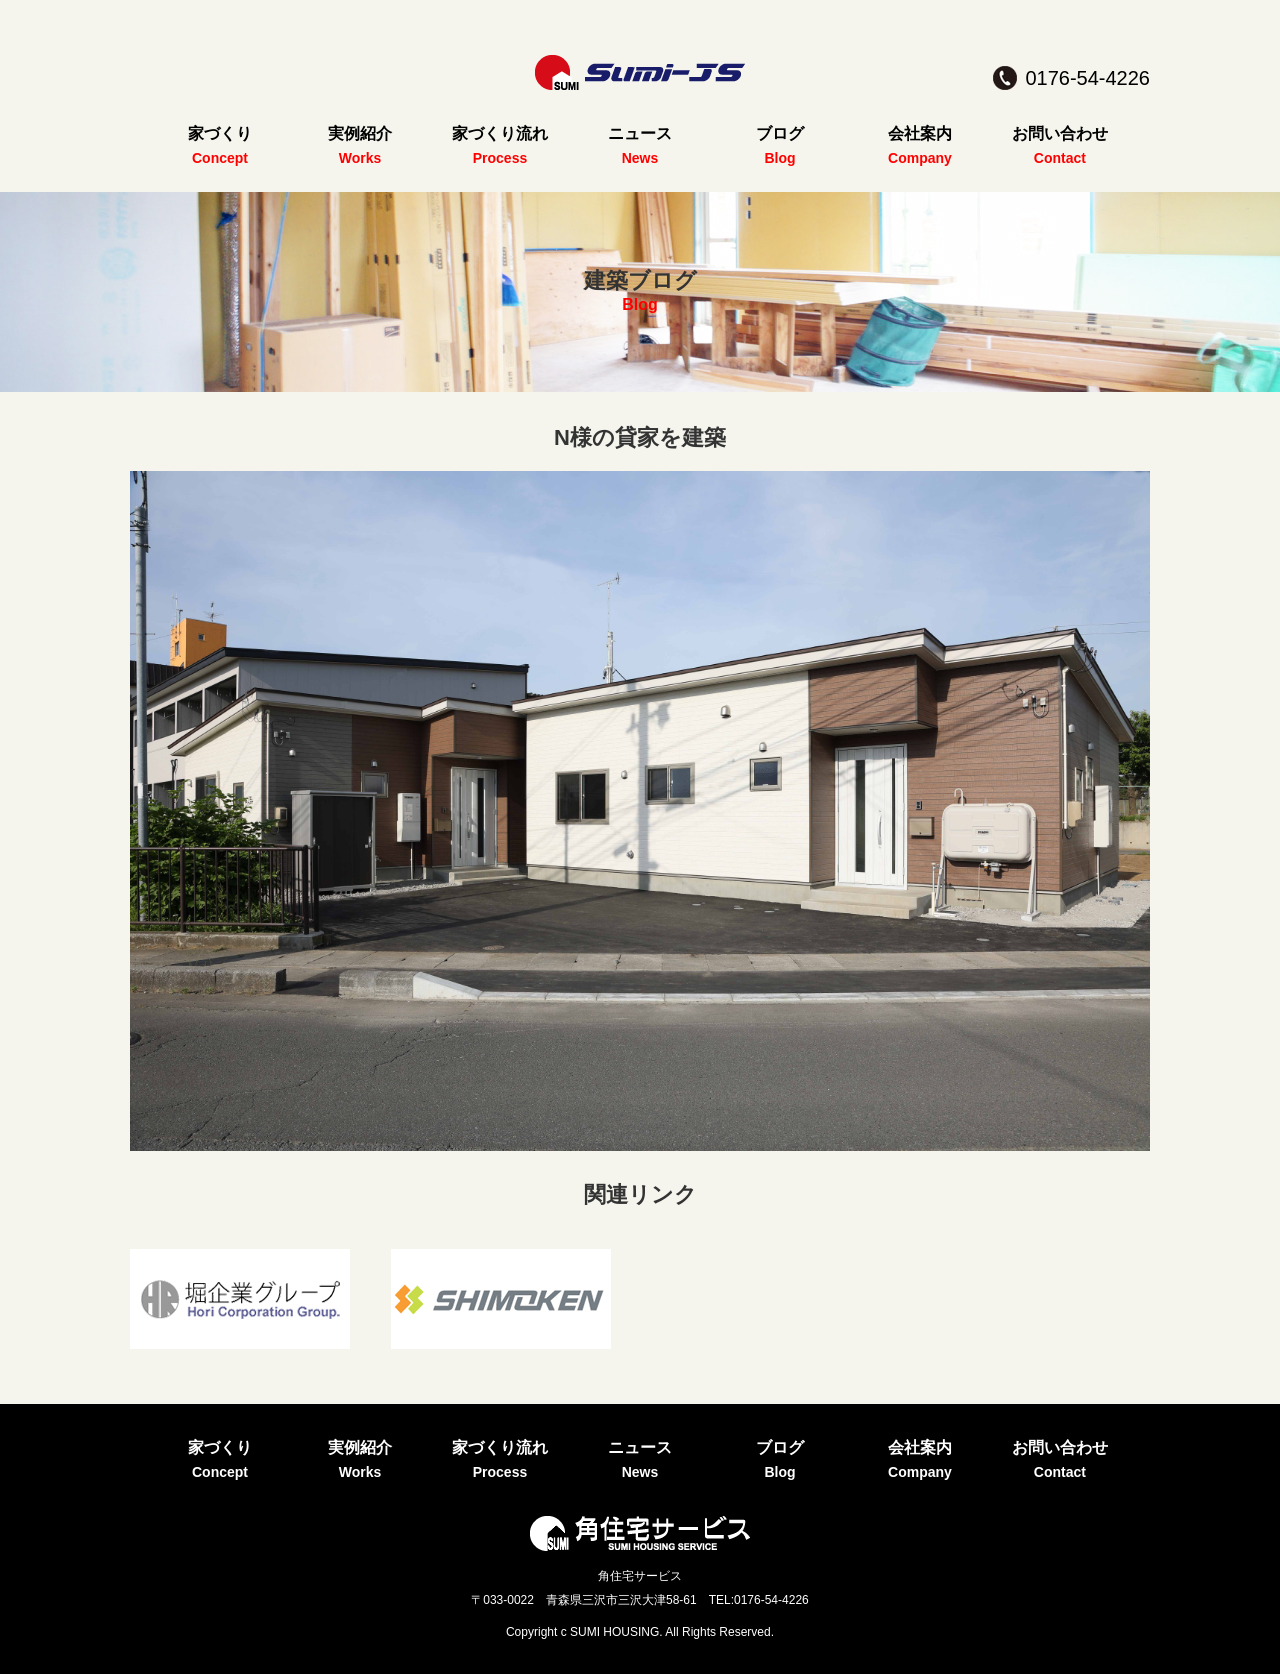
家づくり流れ (500, 133)
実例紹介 (360, 133)
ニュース (640, 133)
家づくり (220, 133)
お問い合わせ (1060, 133)
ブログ (780, 133)
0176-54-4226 (1087, 78)
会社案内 (920, 133)
